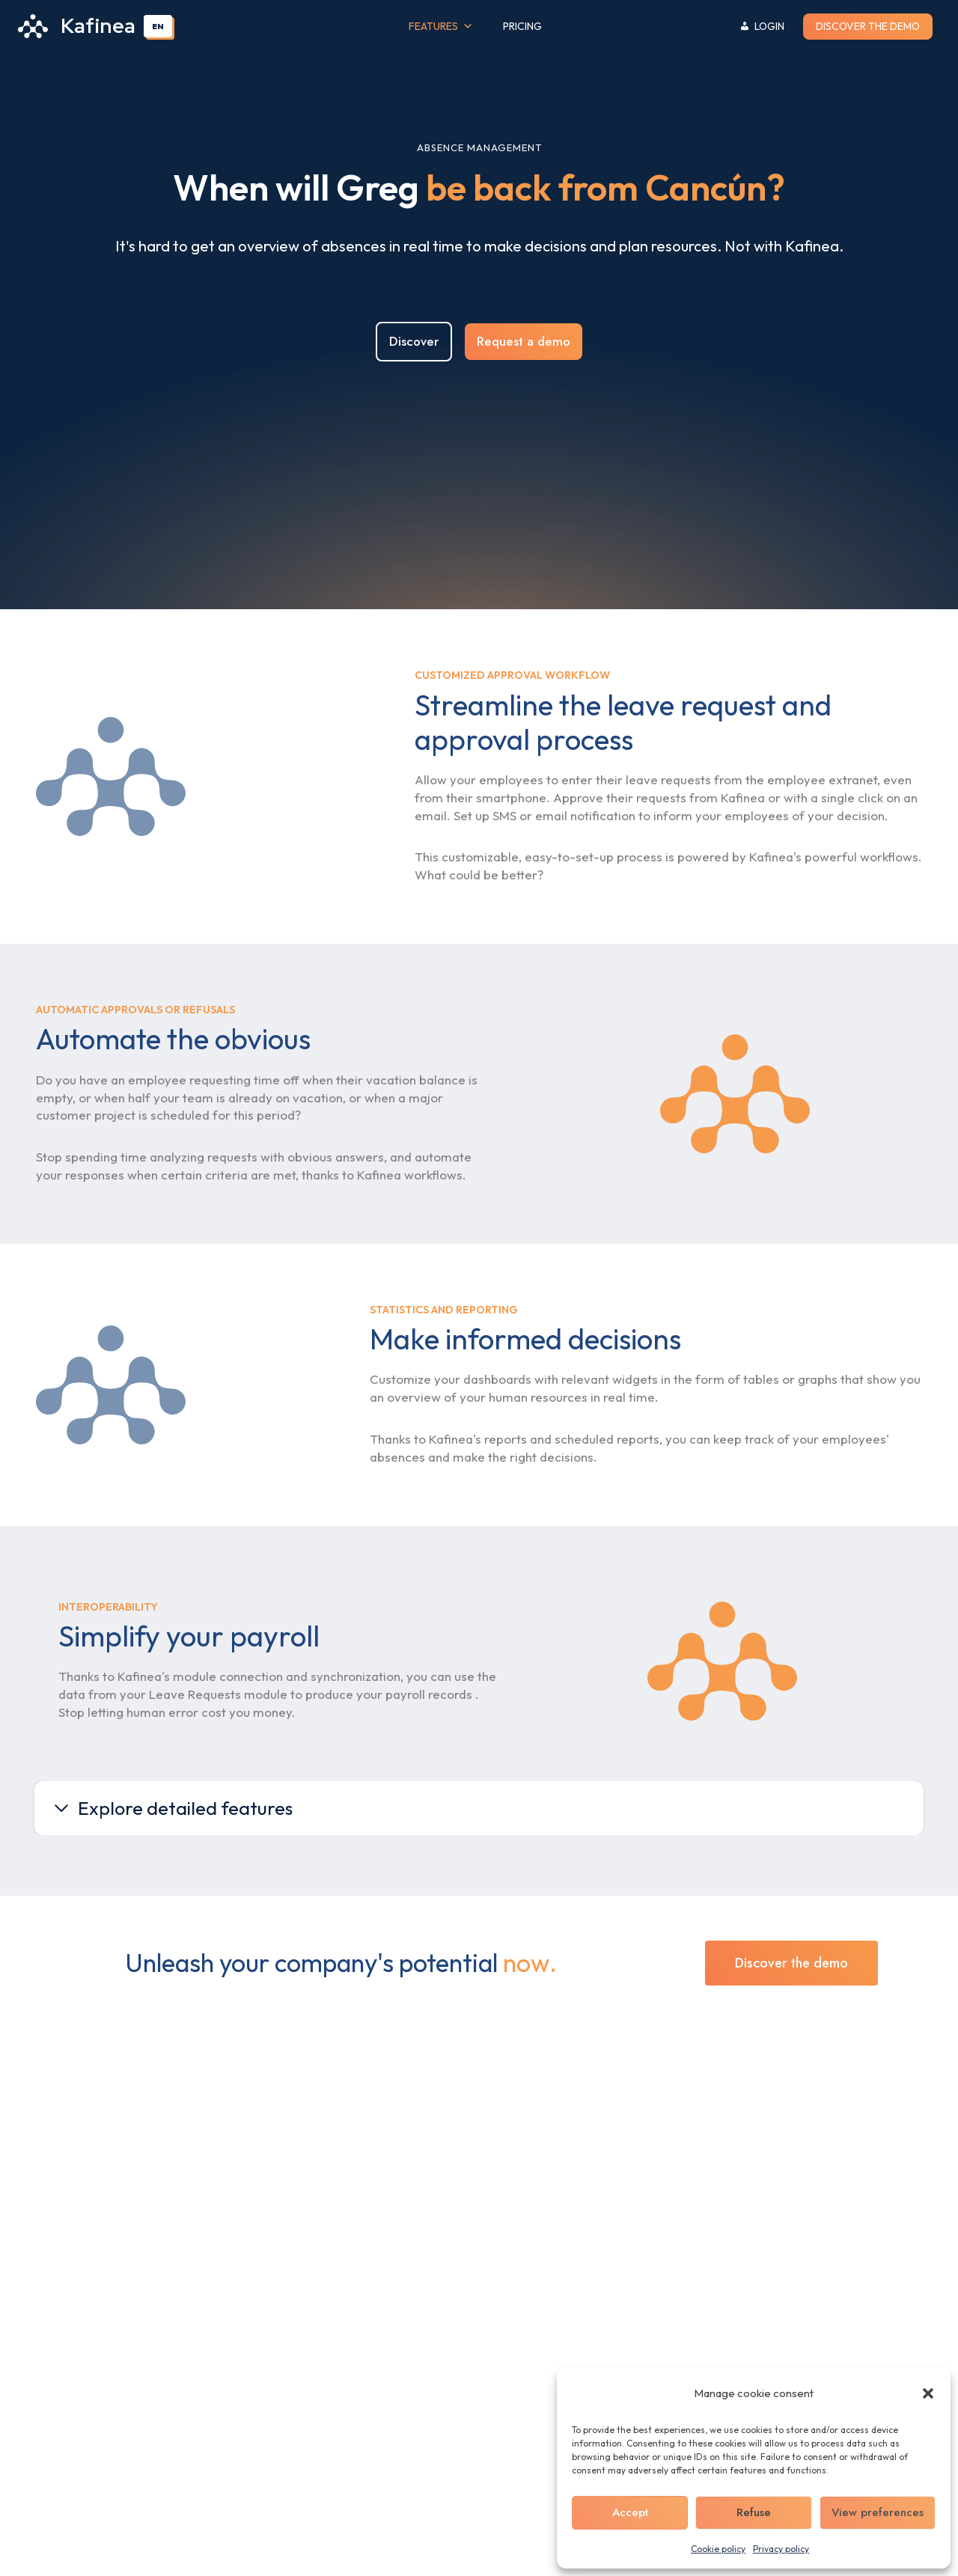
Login (769, 26)
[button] (928, 2393)
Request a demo (523, 345)
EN (158, 26)
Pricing (522, 26)
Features (441, 26)
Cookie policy (718, 2548)
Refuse (753, 2512)
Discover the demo (868, 26)
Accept (630, 2512)
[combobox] (158, 26)
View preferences (878, 2512)
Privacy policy (781, 2548)
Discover (414, 345)
